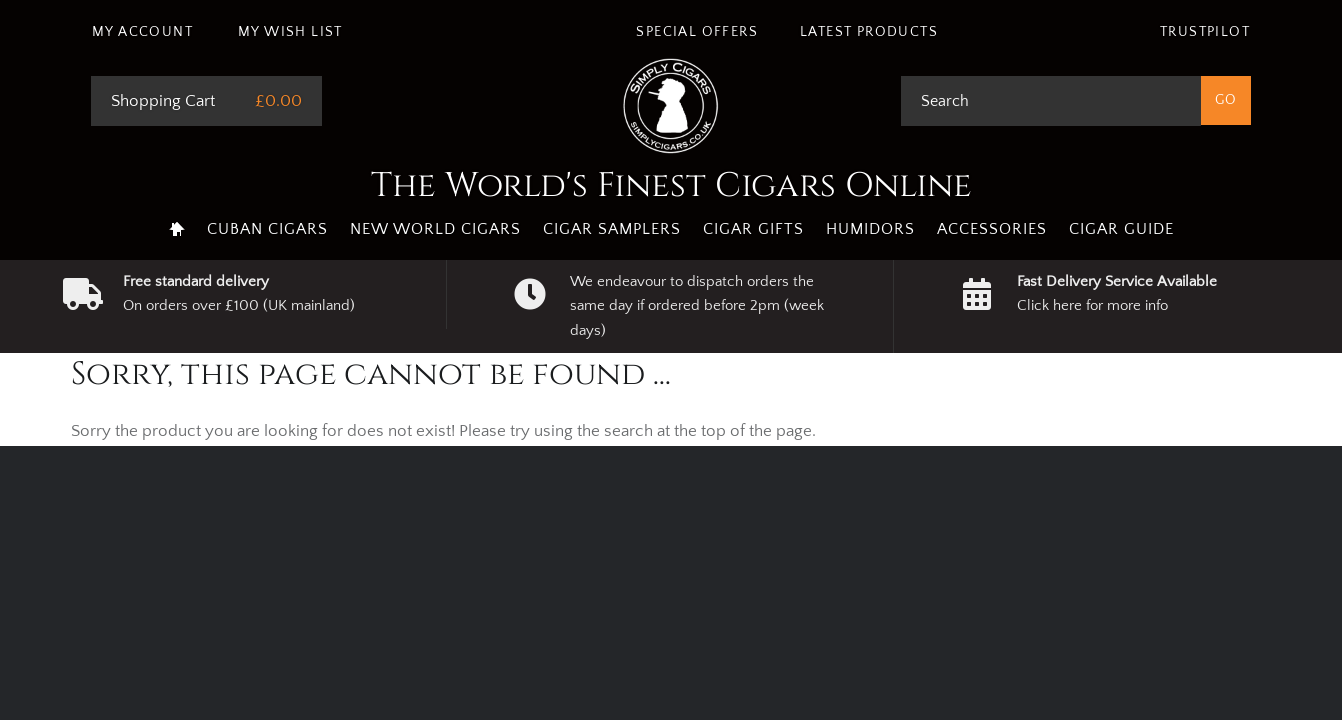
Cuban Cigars (267, 229)
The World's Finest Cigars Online (671, 186)
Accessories (992, 229)
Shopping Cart (163, 101)
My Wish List (290, 32)
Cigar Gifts (753, 229)
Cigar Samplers (612, 229)
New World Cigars (435, 229)
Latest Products (869, 32)
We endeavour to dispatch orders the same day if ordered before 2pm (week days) (697, 306)
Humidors (870, 229)
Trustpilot (1205, 32)
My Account (142, 32)
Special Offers (697, 32)
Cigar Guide (1121, 229)
